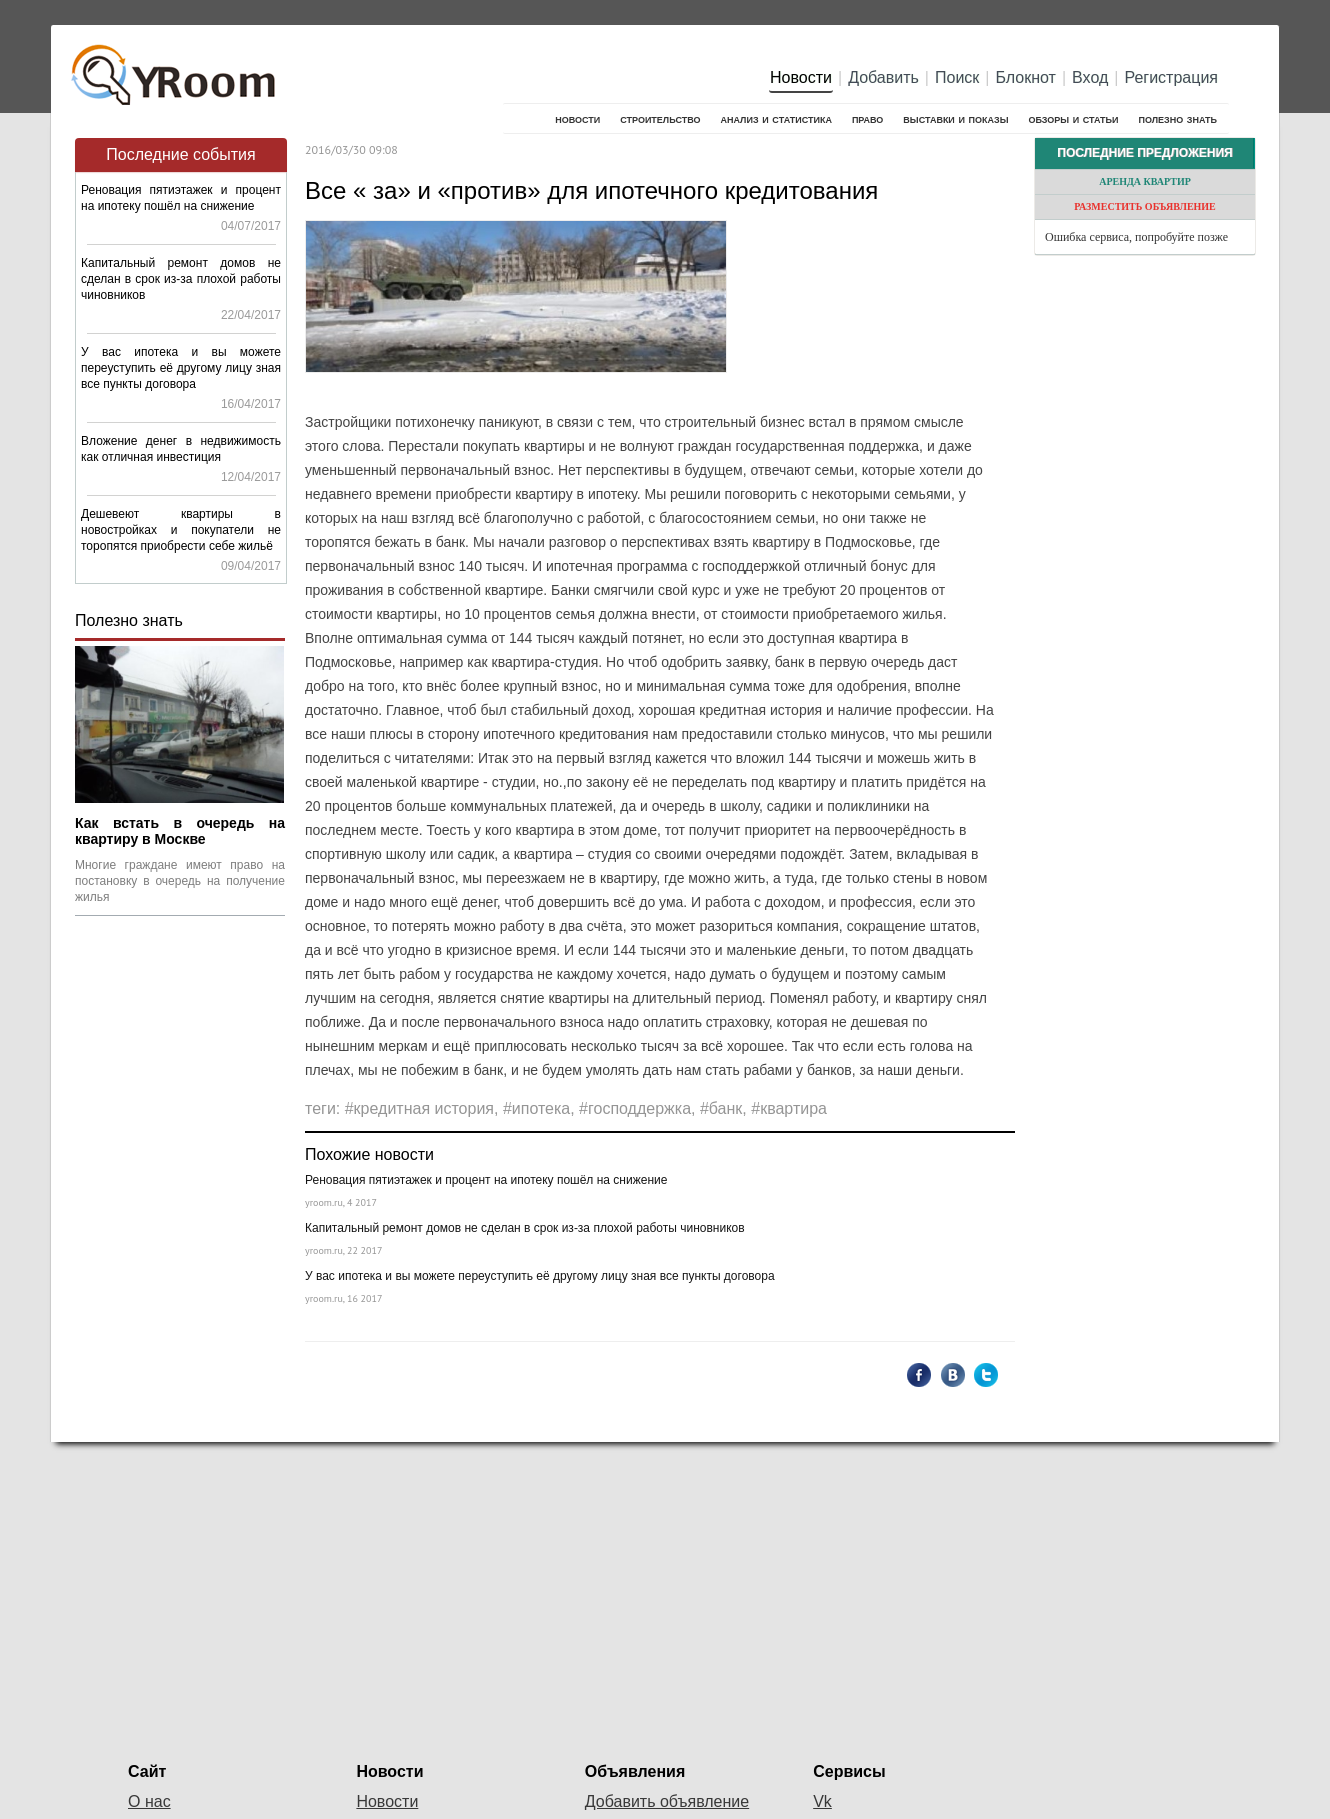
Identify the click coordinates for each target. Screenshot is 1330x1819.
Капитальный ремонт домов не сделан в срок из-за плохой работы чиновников (181, 279)
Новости (801, 77)
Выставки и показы (955, 118)
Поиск (957, 77)
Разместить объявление (1145, 206)
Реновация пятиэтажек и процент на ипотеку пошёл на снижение (486, 1180)
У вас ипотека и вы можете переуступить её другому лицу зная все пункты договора (181, 368)
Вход (1090, 77)
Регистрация (1171, 77)
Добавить (883, 77)
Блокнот (1026, 77)
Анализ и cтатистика (775, 118)
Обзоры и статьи (1073, 118)
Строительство (660, 118)
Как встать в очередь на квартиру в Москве (180, 831)
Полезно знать (1178, 118)
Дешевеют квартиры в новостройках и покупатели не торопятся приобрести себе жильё (181, 530)
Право (867, 118)
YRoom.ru (176, 65)
